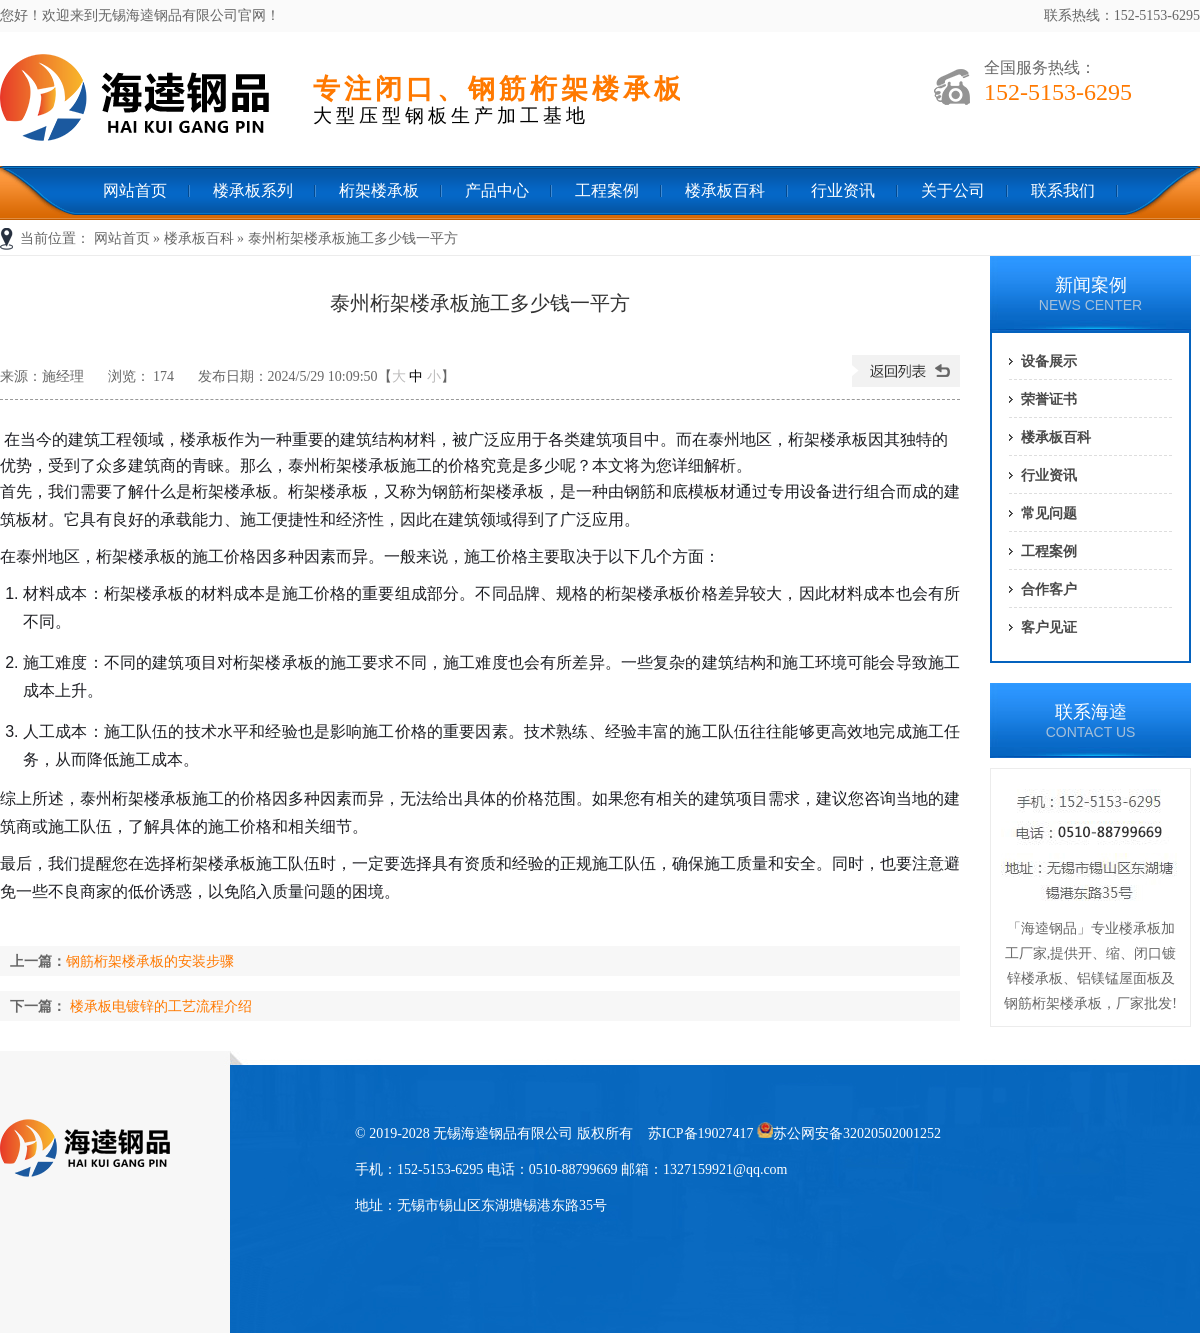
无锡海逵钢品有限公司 (150, 102)
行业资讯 (843, 190)
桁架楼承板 (379, 190)
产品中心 (497, 190)
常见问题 (1049, 513)
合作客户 (1049, 589)
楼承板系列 (253, 190)
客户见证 (1049, 627)
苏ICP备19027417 (701, 1133)
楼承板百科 (725, 190)
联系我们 (1063, 190)
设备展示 (1049, 361)
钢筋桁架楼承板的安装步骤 (150, 961)
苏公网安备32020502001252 (849, 1133)
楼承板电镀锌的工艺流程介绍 (161, 1006)
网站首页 (135, 190)
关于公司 (953, 190)
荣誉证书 (1049, 399)
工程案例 (607, 190)
